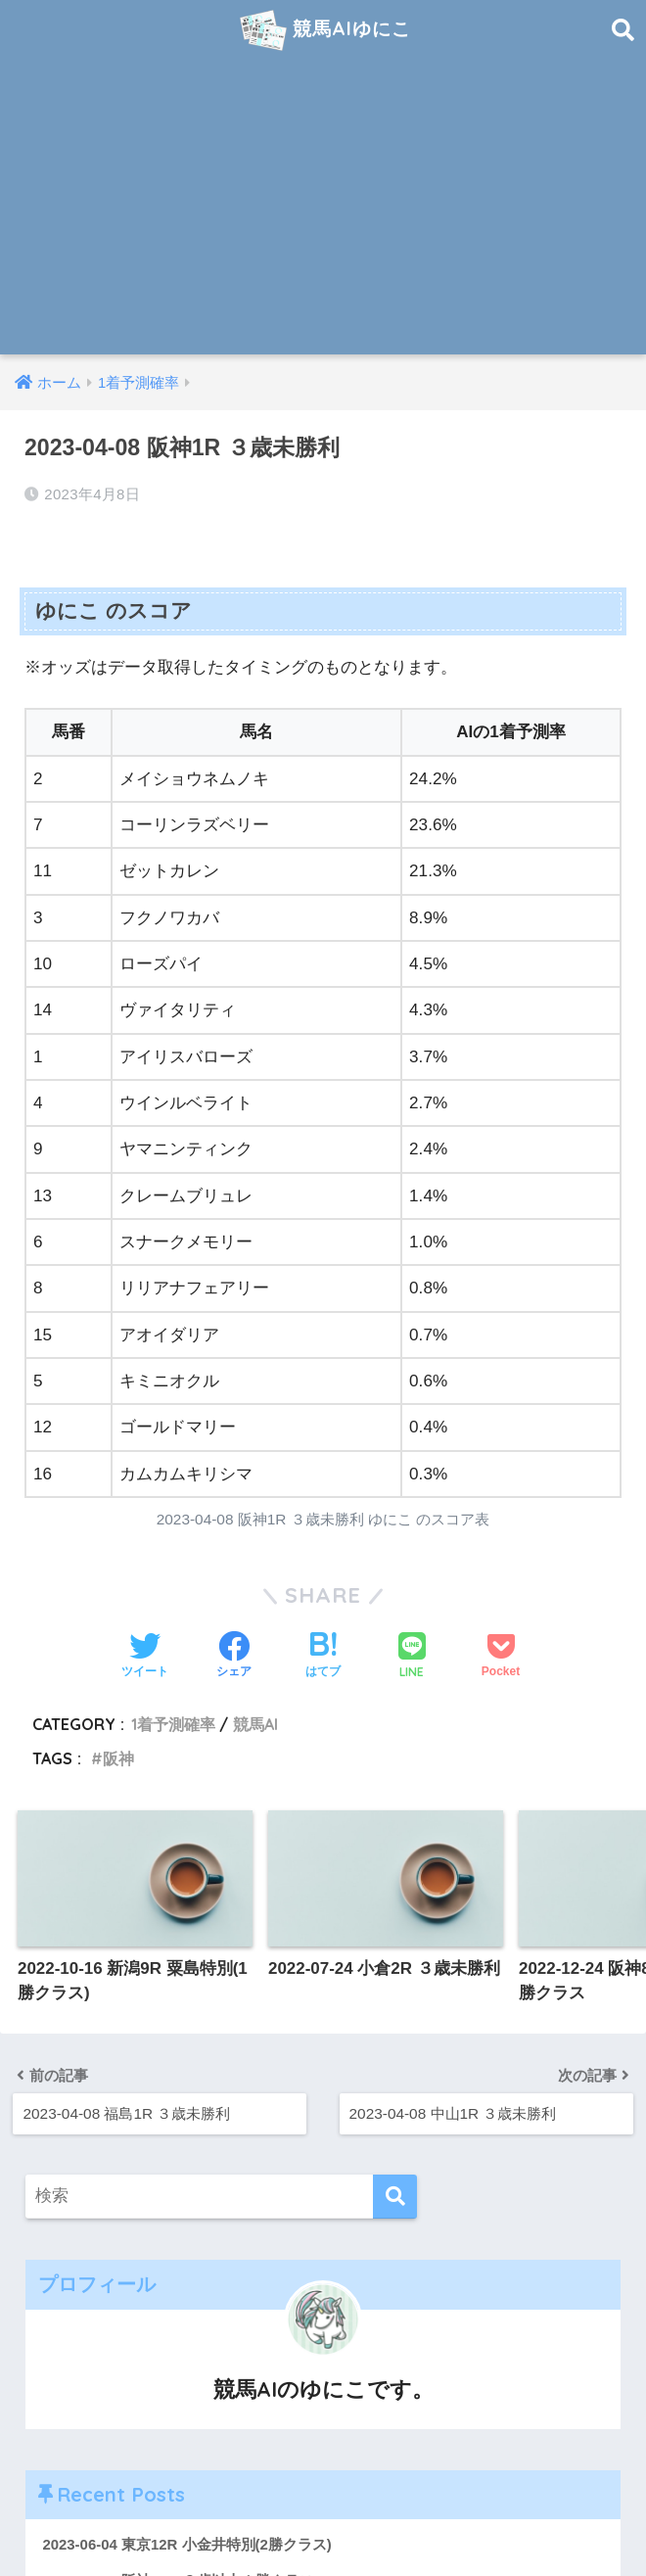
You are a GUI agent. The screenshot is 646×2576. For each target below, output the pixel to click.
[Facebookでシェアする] (234, 1656)
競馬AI (255, 1724)
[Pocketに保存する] (501, 1656)
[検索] (395, 2197)
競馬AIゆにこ (326, 30)
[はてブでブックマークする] (323, 1656)
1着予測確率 (173, 1724)
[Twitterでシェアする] (144, 1656)
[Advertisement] (323, 207)
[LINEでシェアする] (411, 1657)
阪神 (118, 1758)
